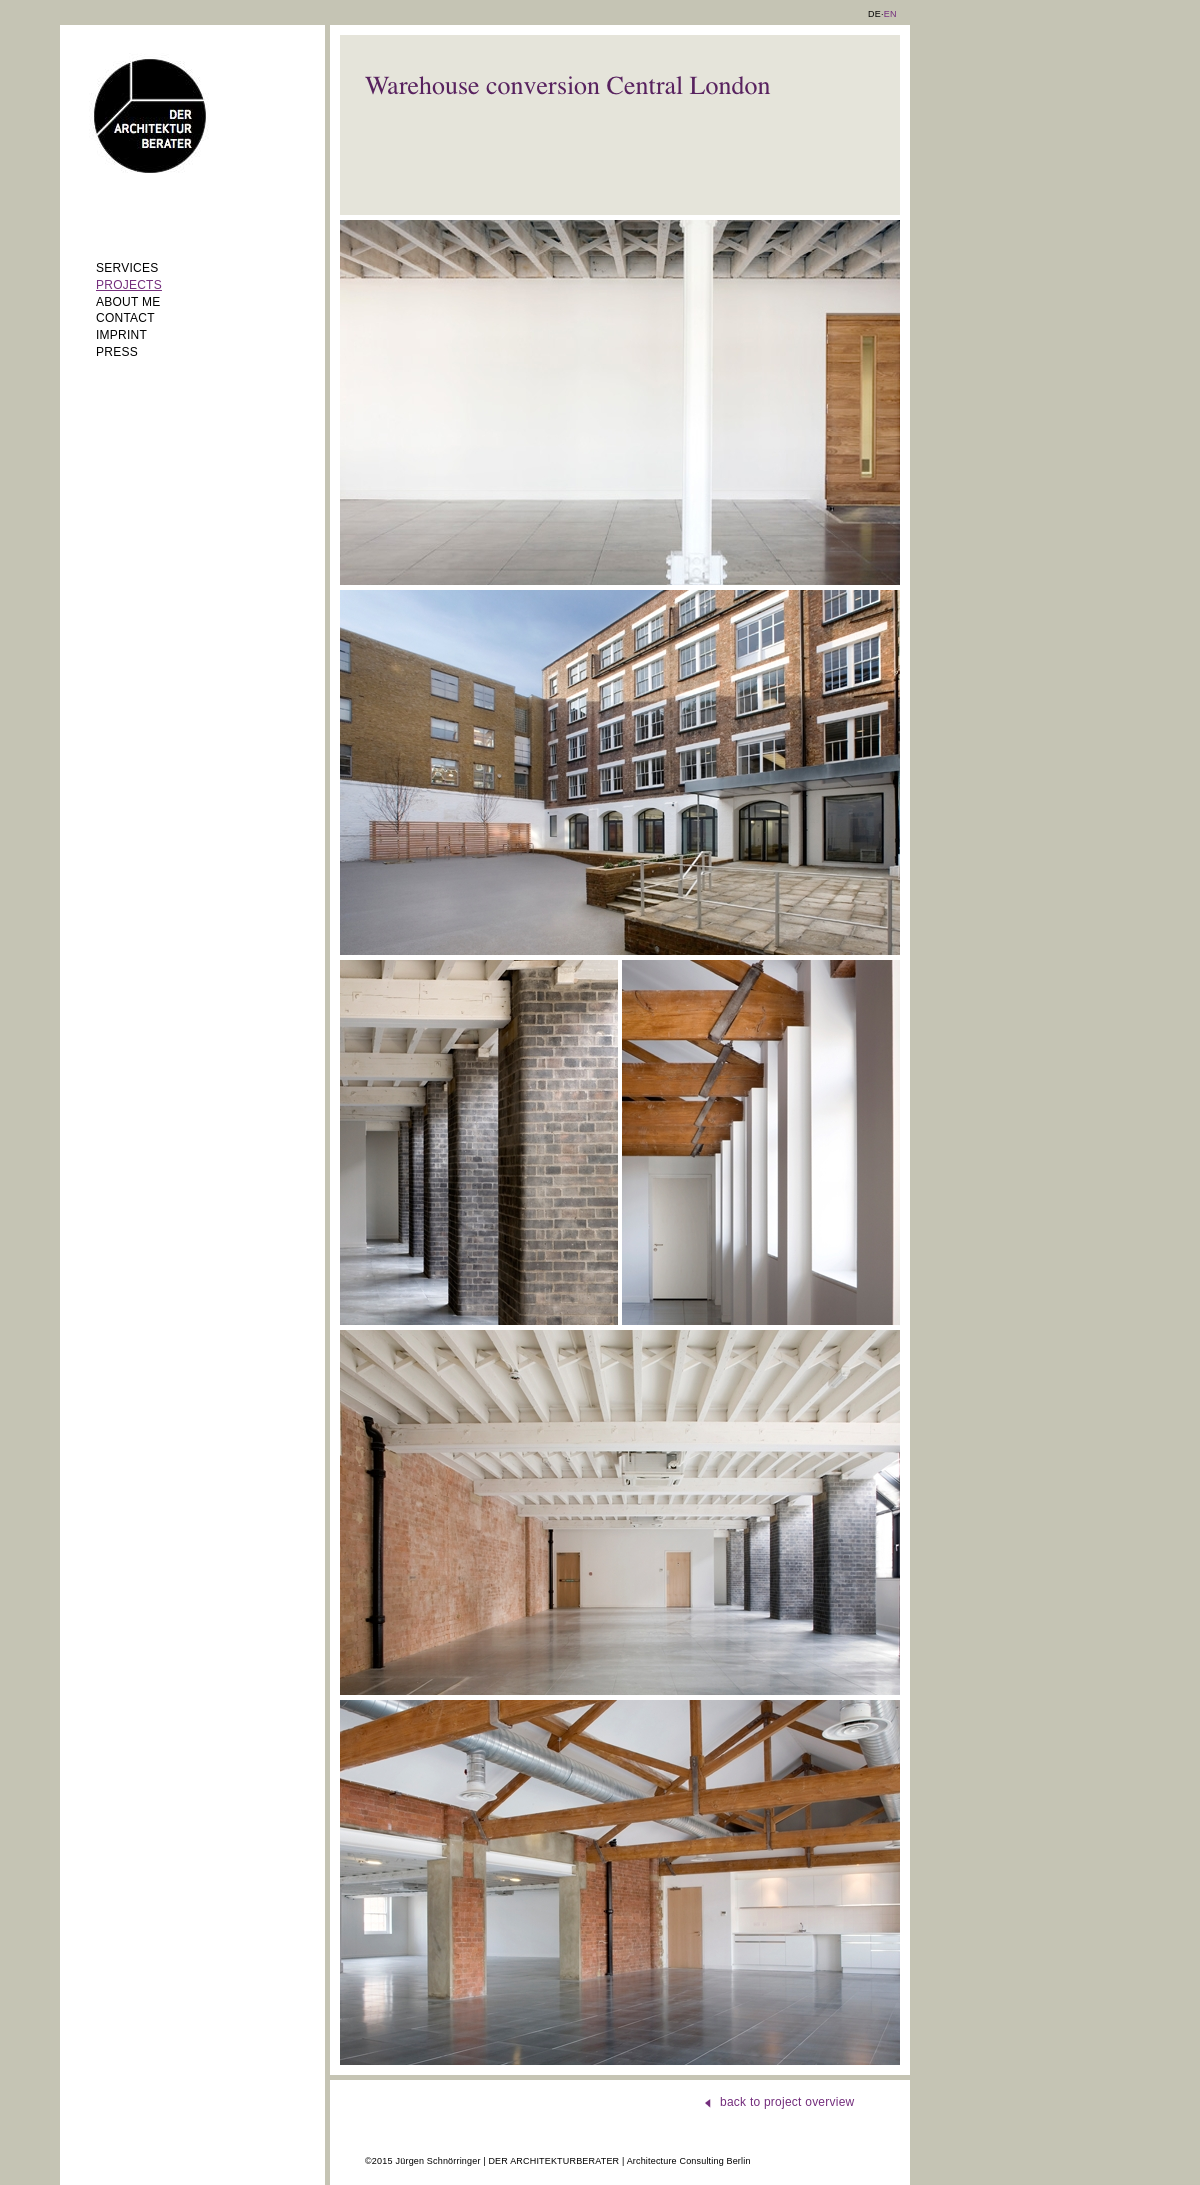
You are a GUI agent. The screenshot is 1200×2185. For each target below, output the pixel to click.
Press (117, 352)
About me (128, 302)
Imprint (121, 335)
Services (127, 268)
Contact (125, 318)
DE (874, 14)
